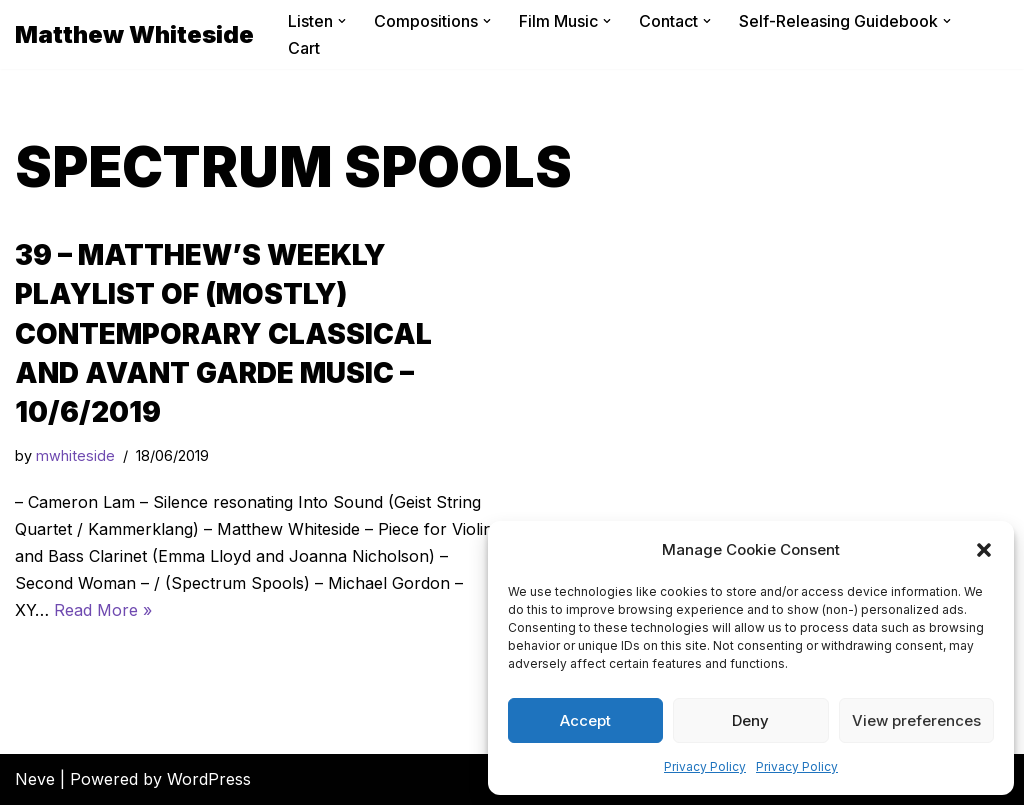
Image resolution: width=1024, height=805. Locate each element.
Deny (750, 720)
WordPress (209, 779)
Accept (585, 720)
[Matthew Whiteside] (134, 34)
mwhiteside (75, 455)
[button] (984, 550)
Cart (304, 48)
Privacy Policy (705, 766)
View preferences (916, 720)
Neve (35, 779)
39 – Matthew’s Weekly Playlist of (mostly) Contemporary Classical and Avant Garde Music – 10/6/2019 (223, 333)
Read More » (103, 610)
